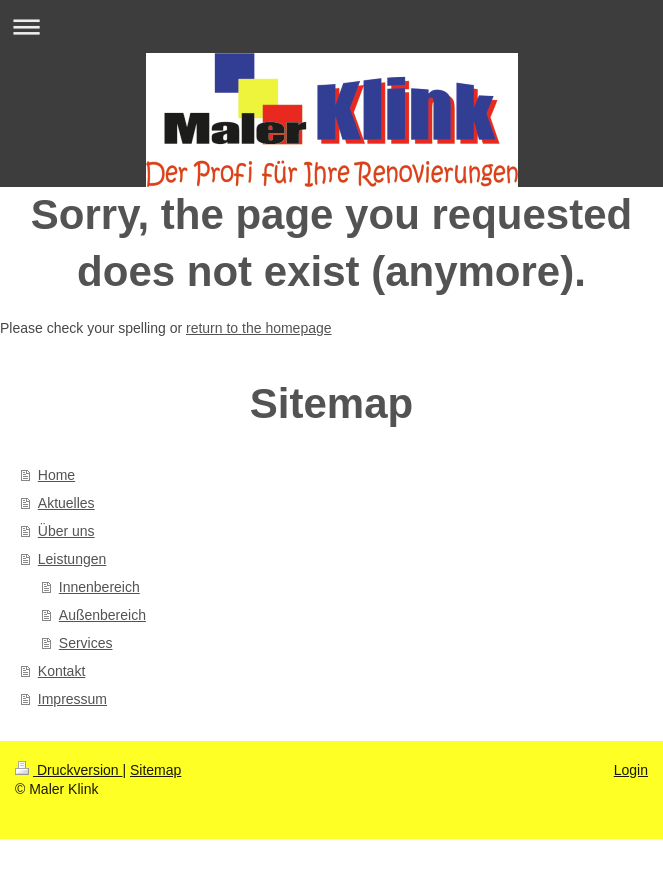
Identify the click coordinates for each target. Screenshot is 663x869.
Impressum (72, 699)
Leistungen (72, 559)
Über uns (66, 531)
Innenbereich (99, 587)
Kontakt (61, 671)
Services (86, 643)
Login (631, 770)
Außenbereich (102, 615)
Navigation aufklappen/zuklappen (331, 26)
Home (56, 475)
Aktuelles (66, 503)
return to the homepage (259, 328)
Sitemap (155, 770)
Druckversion (68, 770)
